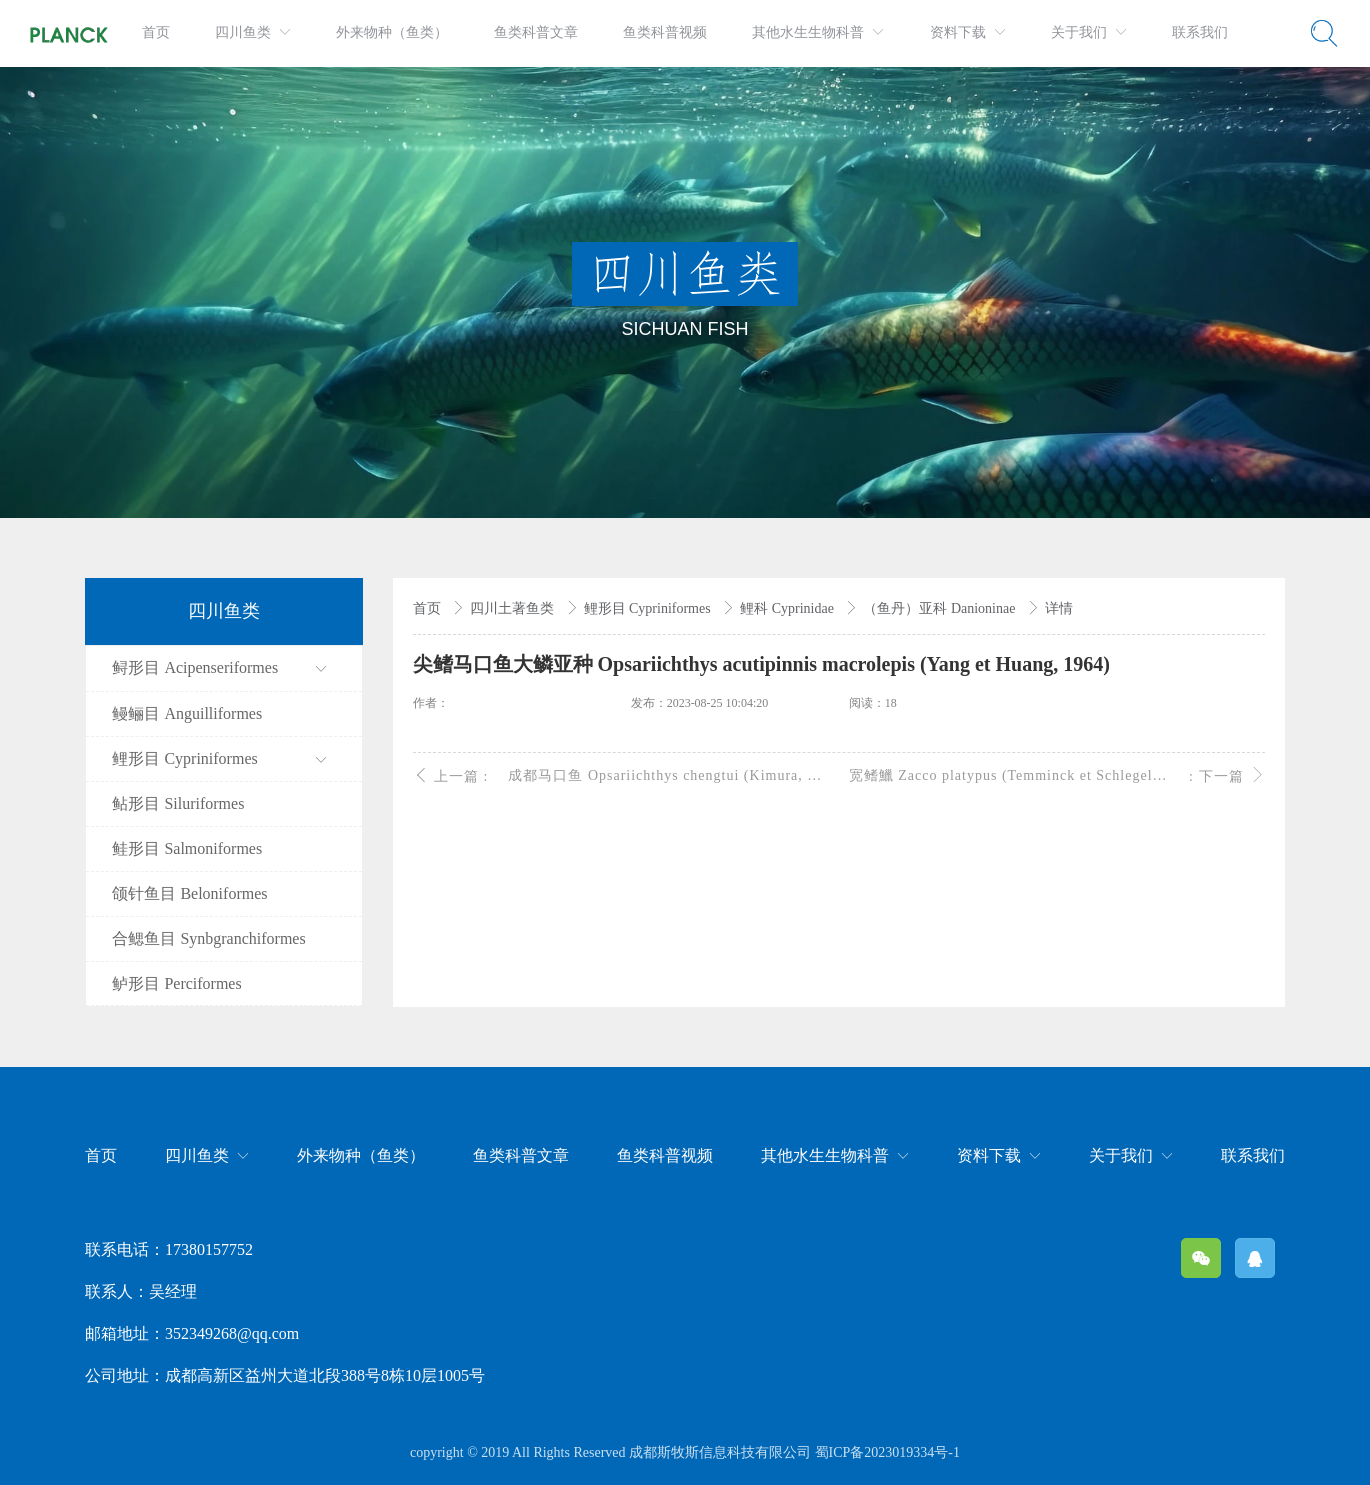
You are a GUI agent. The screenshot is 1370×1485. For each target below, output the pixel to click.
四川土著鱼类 (514, 608)
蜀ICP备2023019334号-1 (887, 1452)
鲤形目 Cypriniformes (649, 608)
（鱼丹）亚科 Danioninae (941, 608)
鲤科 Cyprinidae (788, 608)
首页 (429, 608)
